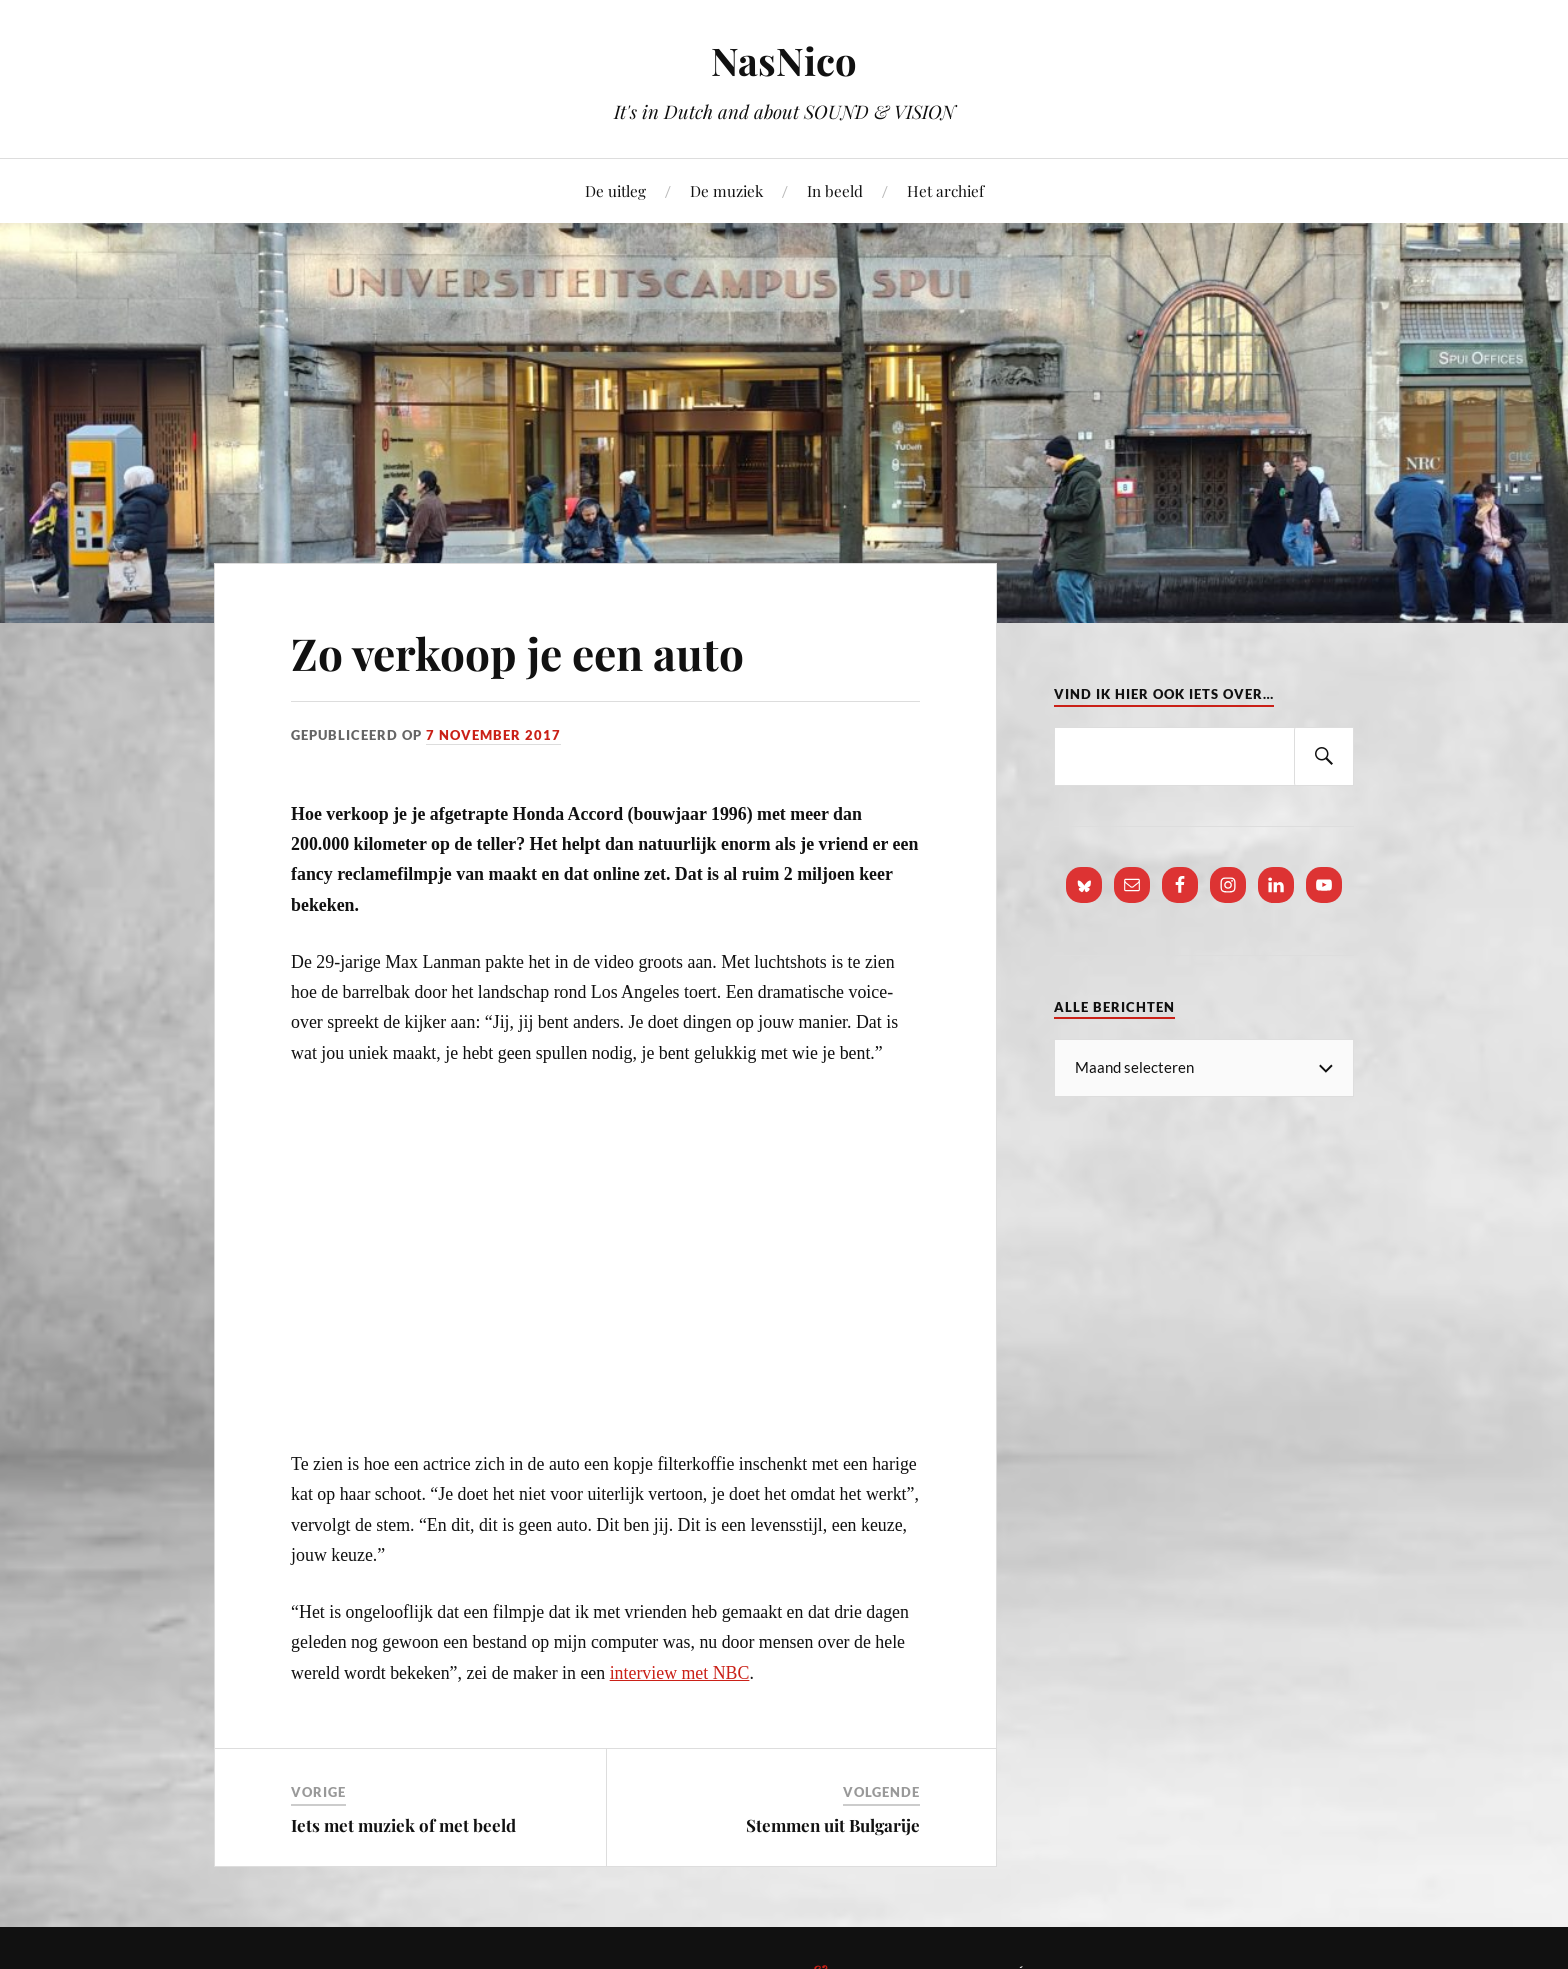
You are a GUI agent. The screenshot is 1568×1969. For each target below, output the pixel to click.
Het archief (945, 190)
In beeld (835, 190)
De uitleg (615, 190)
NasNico (784, 60)
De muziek (726, 190)
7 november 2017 (493, 735)
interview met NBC (680, 1673)
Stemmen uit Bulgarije (833, 1825)
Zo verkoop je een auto (517, 652)
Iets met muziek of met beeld (403, 1825)
